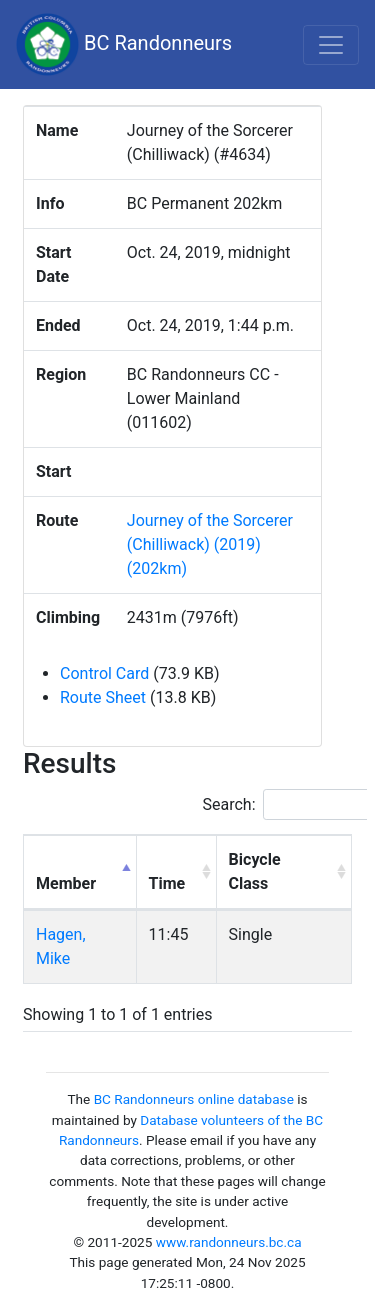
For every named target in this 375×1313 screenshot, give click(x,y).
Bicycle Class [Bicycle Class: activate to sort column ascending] (255, 871)
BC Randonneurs (124, 44)
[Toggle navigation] (331, 45)
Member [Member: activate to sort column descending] (66, 883)
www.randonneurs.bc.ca (229, 1242)
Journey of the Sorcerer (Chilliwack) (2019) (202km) (210, 544)
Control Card (104, 673)
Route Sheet (103, 697)
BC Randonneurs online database (194, 1099)
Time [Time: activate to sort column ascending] (167, 883)
